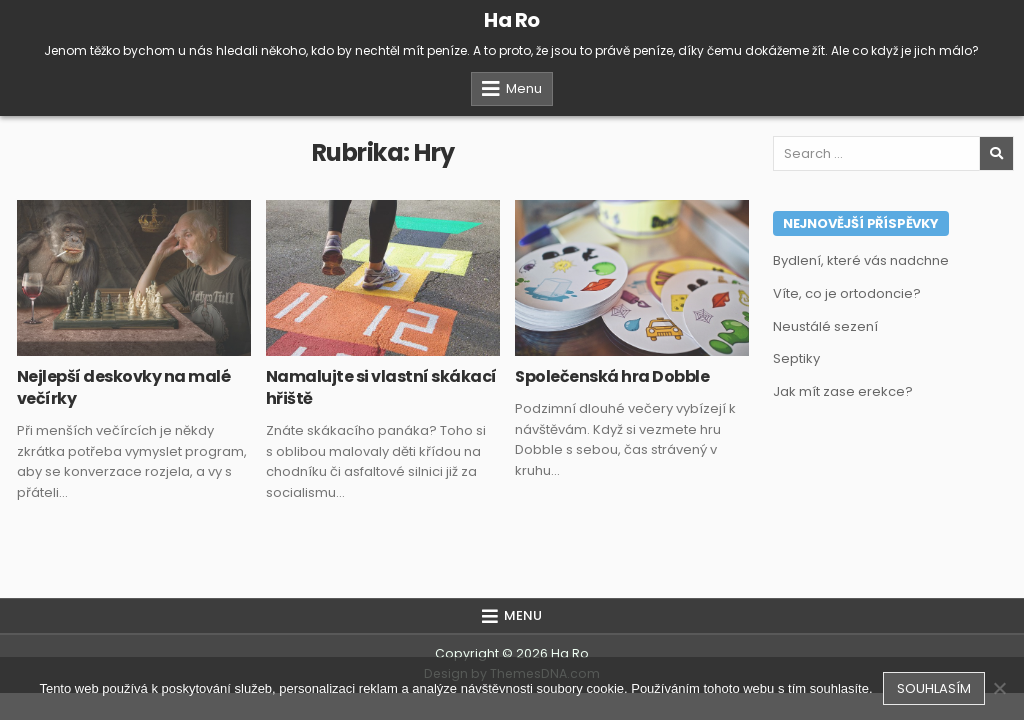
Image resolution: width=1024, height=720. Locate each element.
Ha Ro (512, 20)
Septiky (796, 358)
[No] (999, 688)
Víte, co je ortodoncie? (847, 293)
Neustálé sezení (825, 326)
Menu (524, 88)
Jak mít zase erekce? (843, 391)
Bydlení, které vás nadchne (861, 260)
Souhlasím (934, 688)
